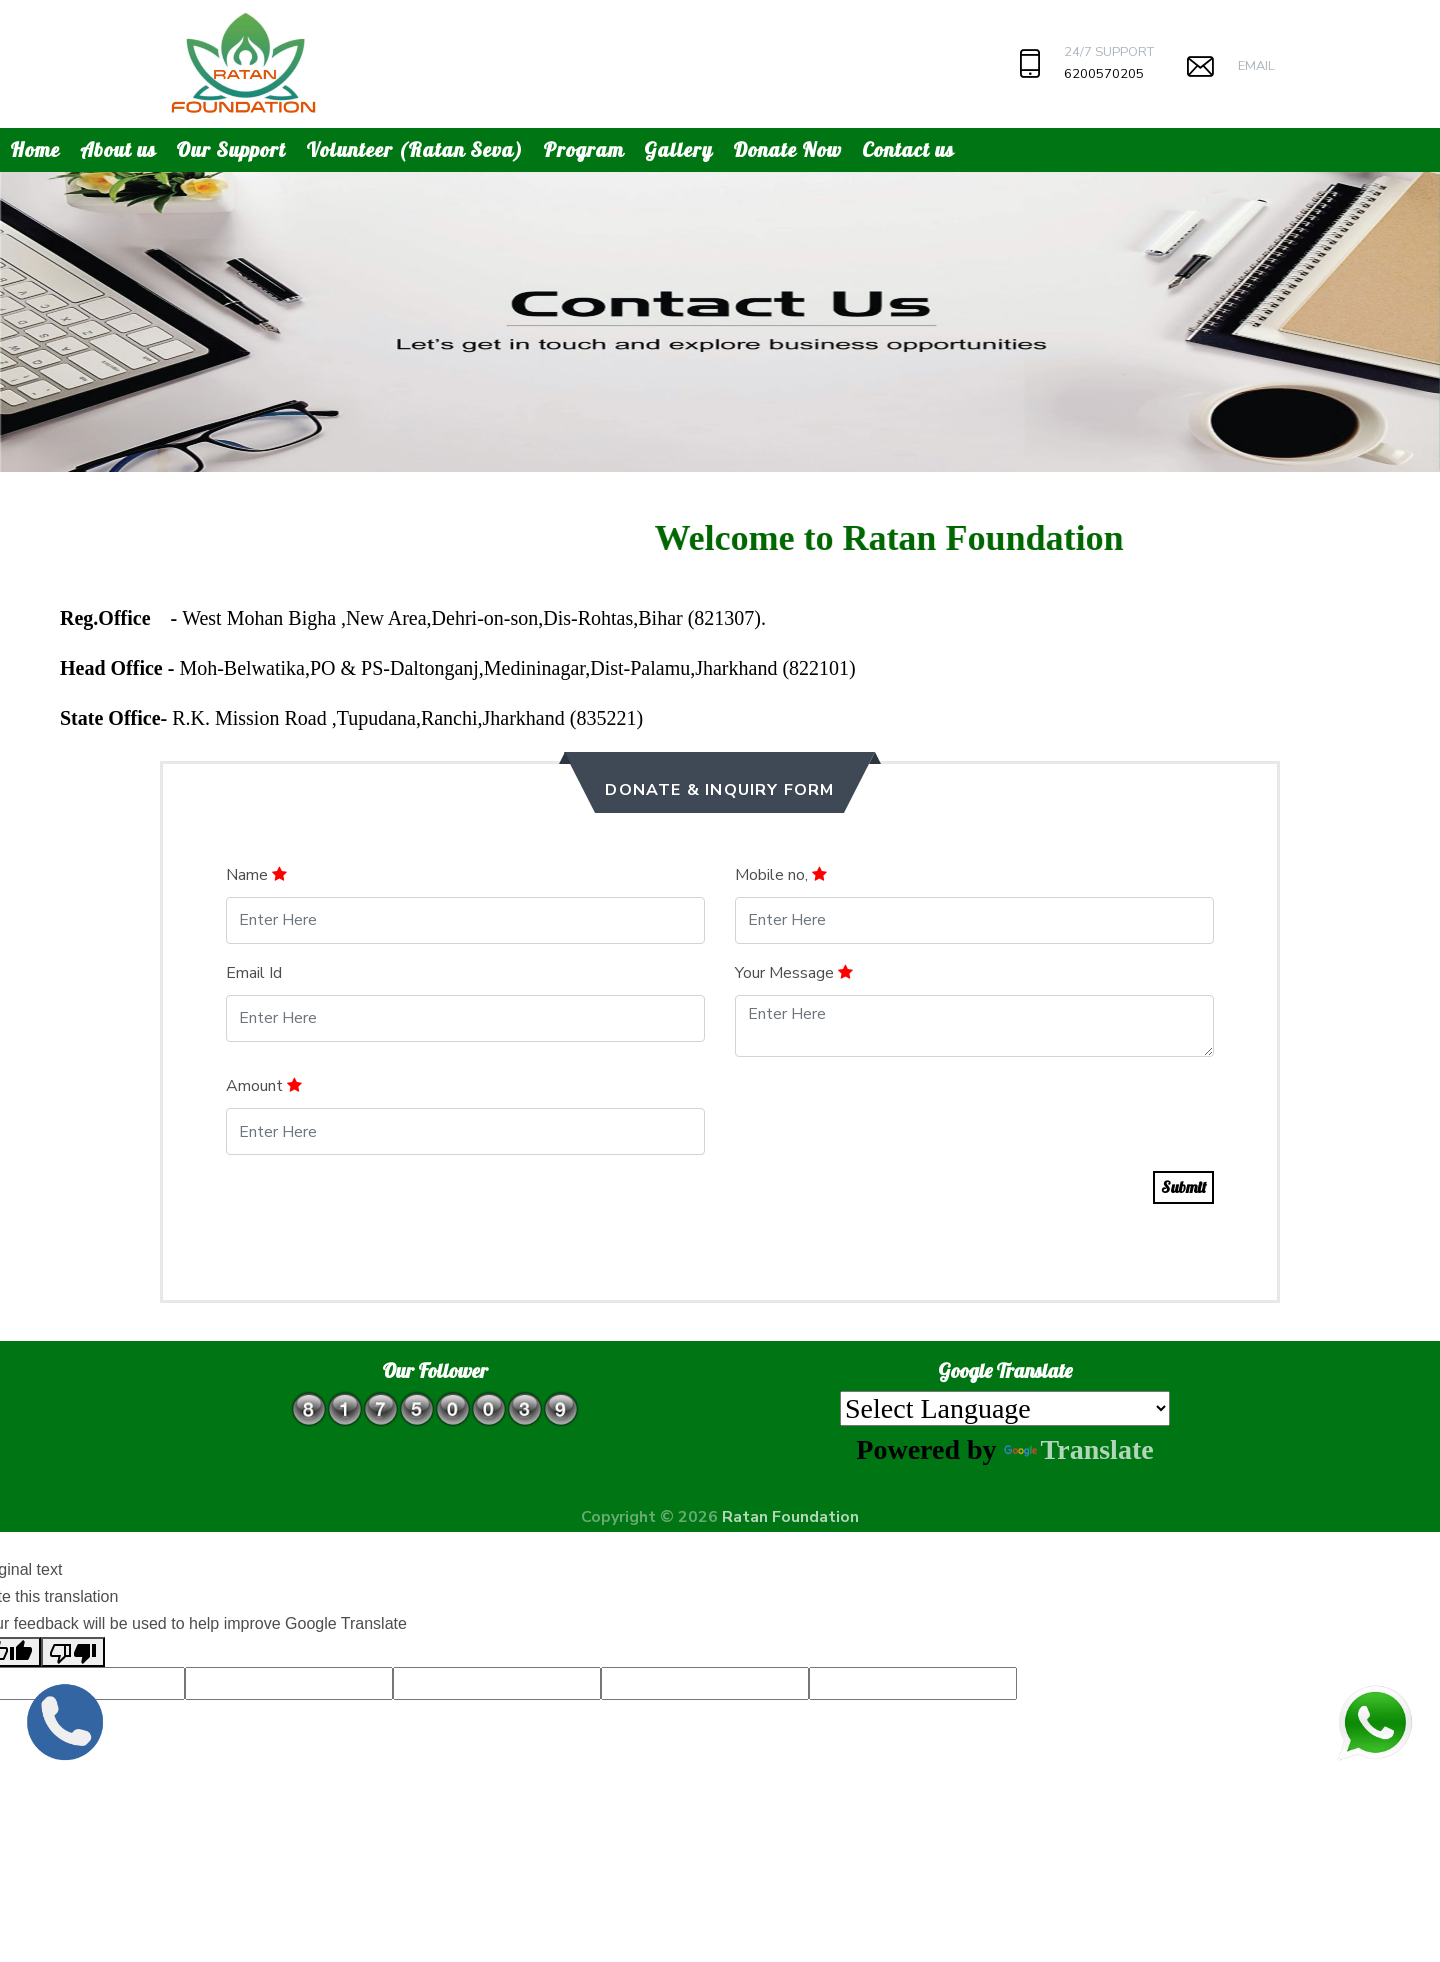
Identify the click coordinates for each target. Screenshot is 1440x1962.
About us (118, 149)
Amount (264, 1086)
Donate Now (787, 149)
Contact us (908, 149)
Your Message (794, 973)
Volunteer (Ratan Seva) (414, 149)
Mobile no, (781, 875)
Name (256, 875)
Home (35, 149)
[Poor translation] (73, 1652)
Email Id (254, 973)
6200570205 (1104, 74)
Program (583, 149)
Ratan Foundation (790, 1517)
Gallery (678, 149)
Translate (1079, 1449)
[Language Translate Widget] (1005, 1408)
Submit (1183, 1187)
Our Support (231, 149)
